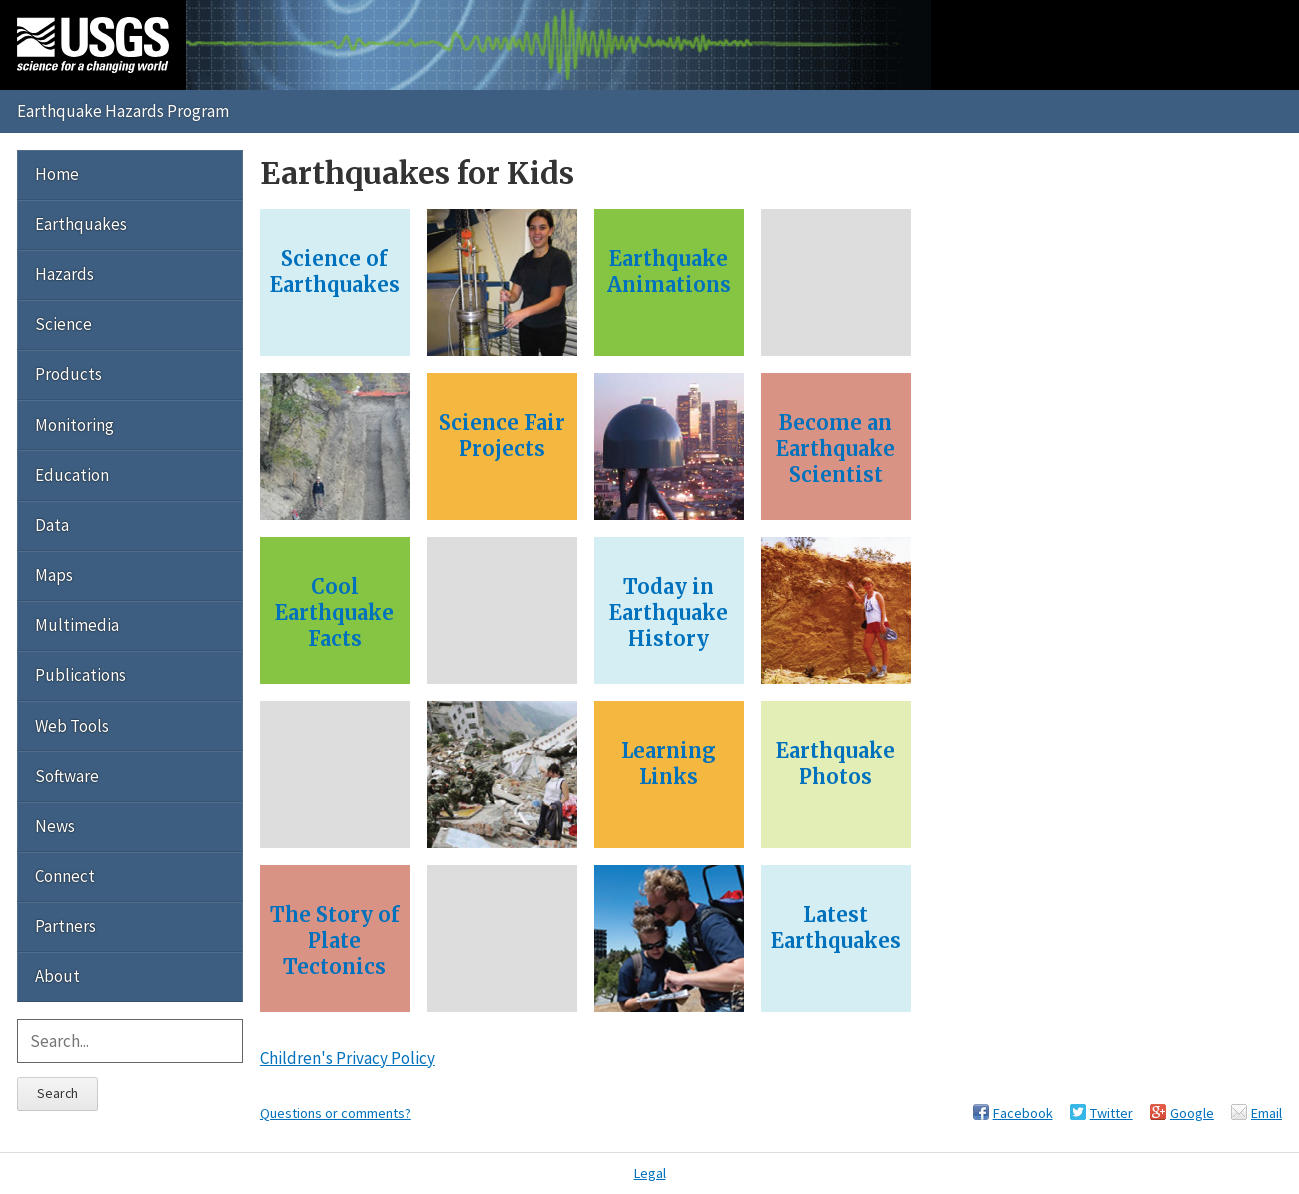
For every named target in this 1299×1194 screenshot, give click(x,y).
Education (72, 475)
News (55, 826)
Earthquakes (81, 224)
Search (57, 1093)
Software (67, 776)
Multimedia (77, 625)
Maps (54, 575)
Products (68, 374)
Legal (650, 1173)
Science (63, 324)
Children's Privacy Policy (347, 1058)
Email (1266, 1113)
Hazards (64, 274)
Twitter (1111, 1113)
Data (52, 525)
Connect (65, 876)
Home (57, 174)
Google (1192, 1113)
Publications (80, 675)
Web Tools (72, 726)
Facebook (1023, 1113)
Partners (65, 926)
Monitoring (74, 425)
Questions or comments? (335, 1113)
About (57, 976)
